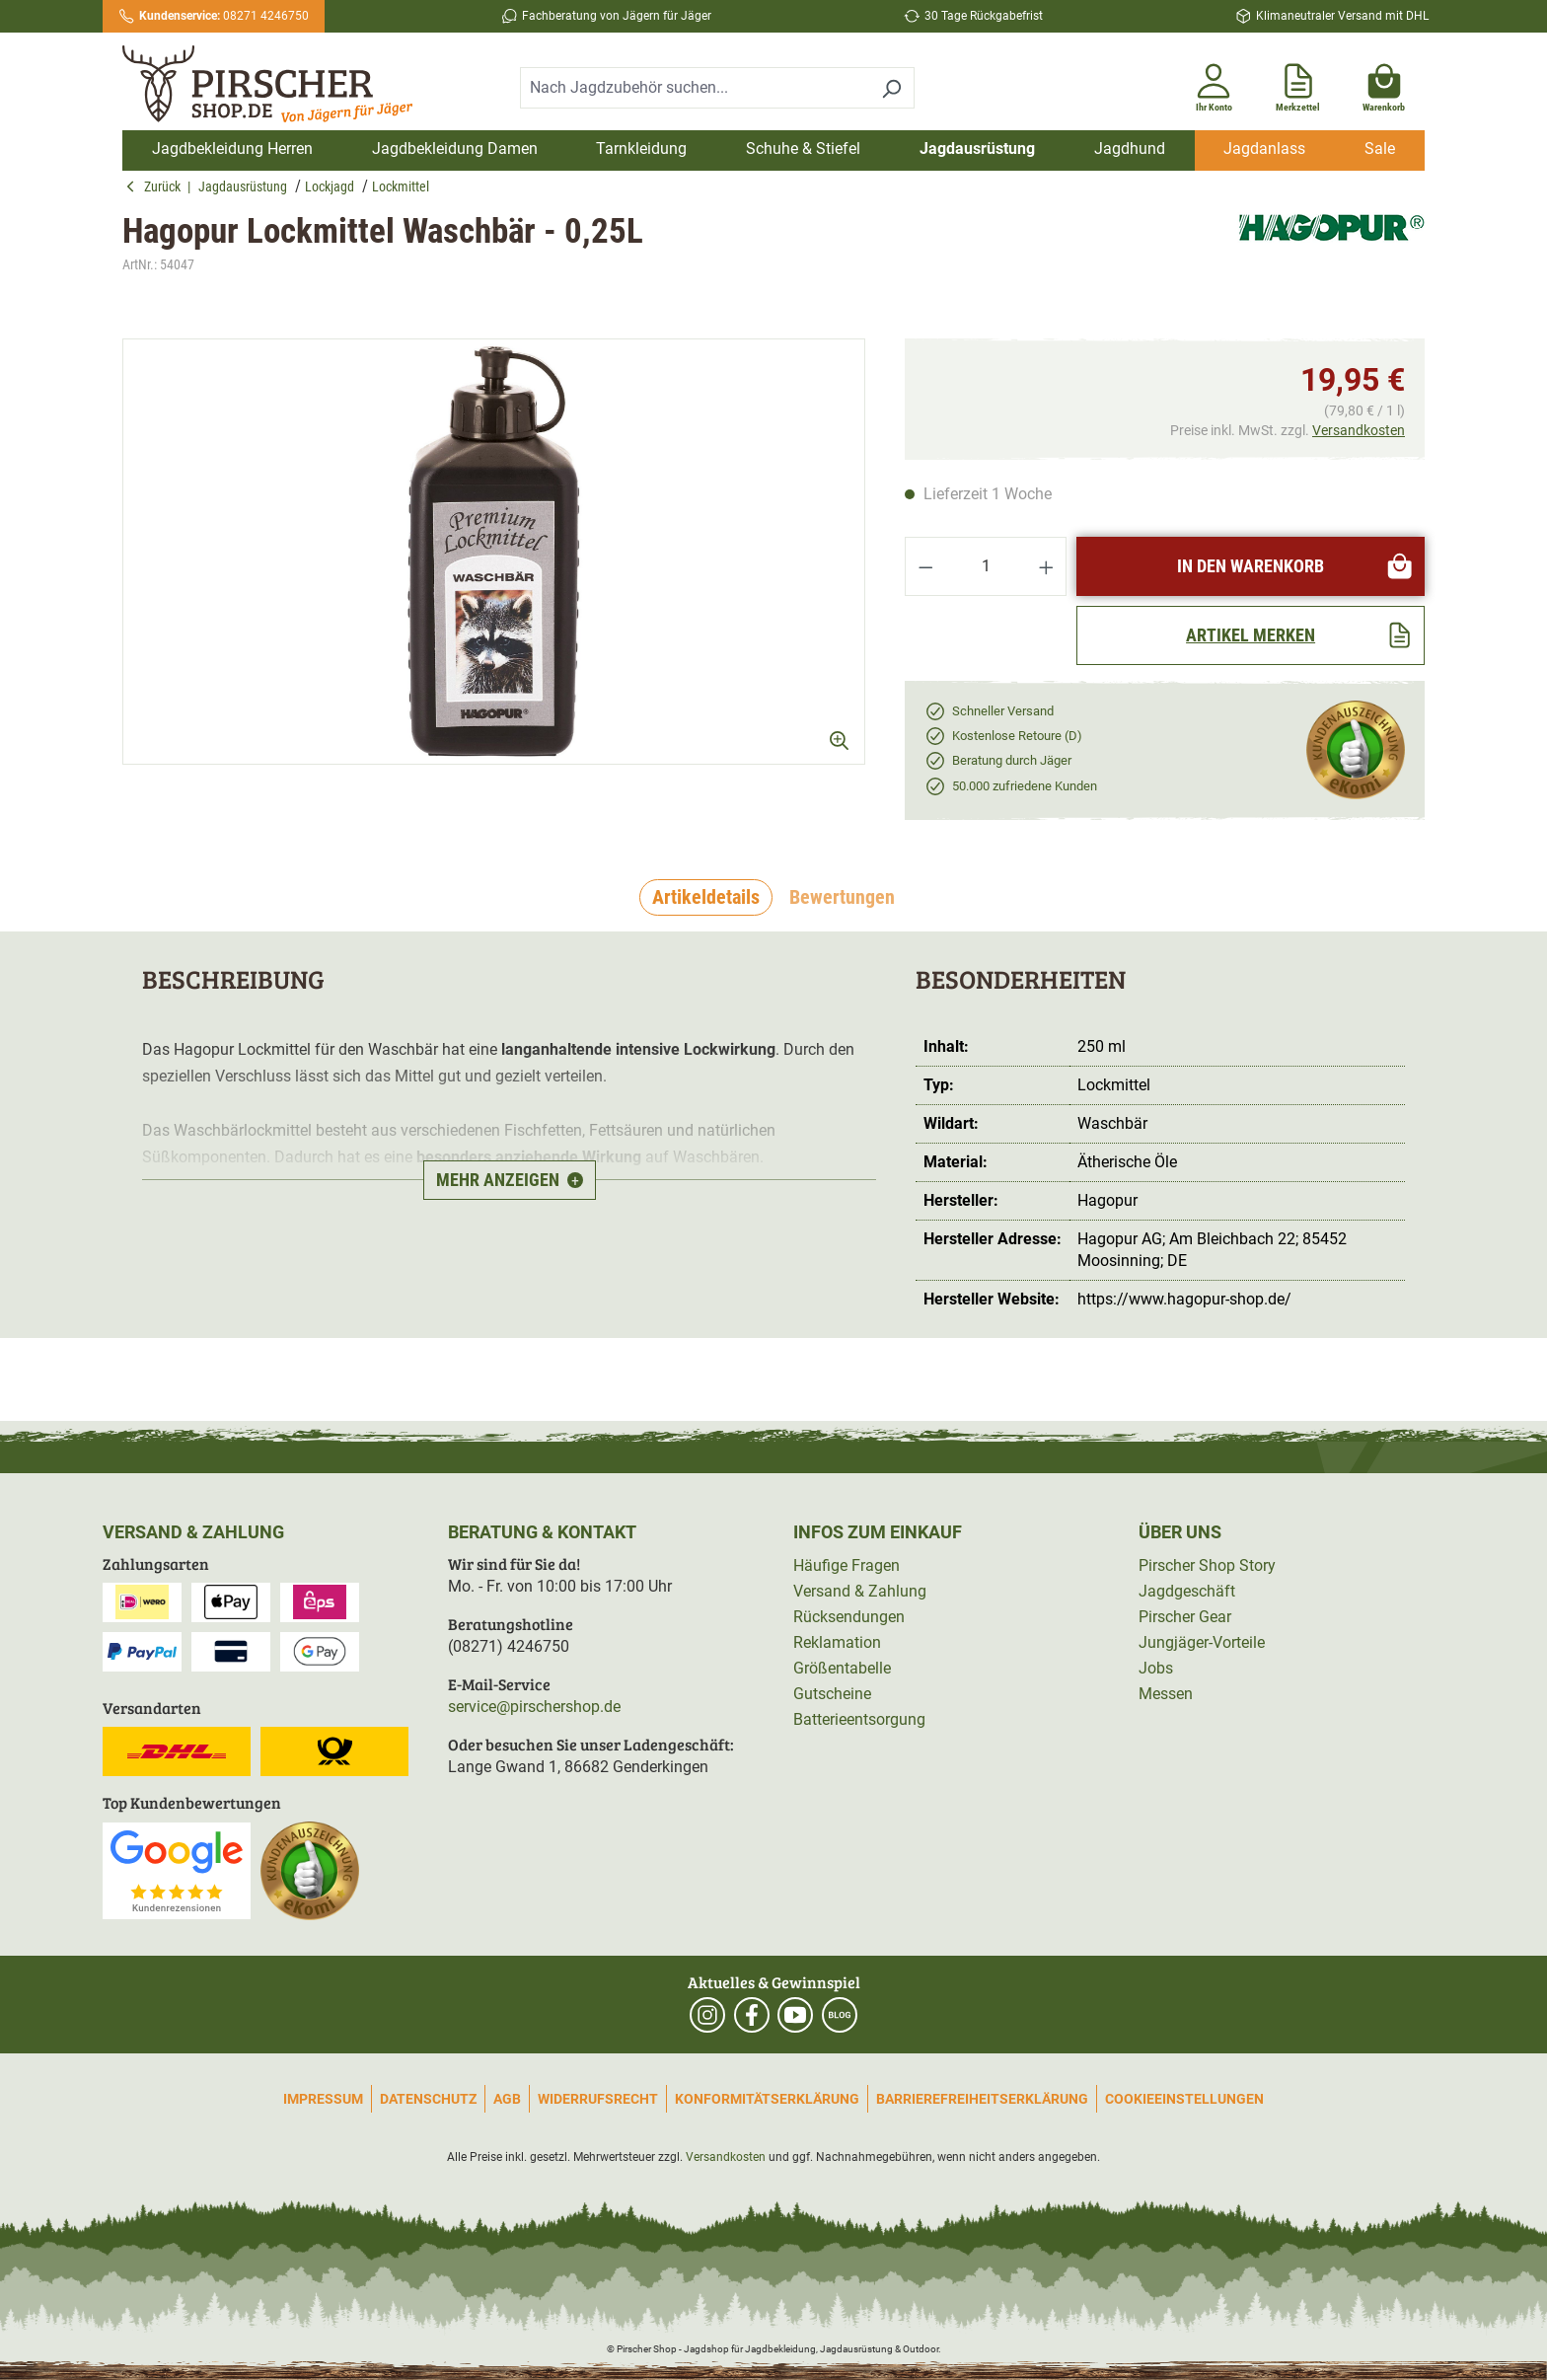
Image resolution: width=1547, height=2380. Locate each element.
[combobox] (694, 88)
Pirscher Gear (1185, 1616)
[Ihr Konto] (1213, 83)
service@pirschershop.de (534, 1706)
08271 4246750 (224, 16)
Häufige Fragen (846, 1565)
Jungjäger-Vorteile (1202, 1642)
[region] (494, 551)
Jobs (1156, 1668)
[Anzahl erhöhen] (1047, 566)
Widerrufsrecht (598, 2099)
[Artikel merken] (1250, 635)
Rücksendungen (849, 1616)
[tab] (706, 898)
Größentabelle (842, 1668)
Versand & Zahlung (859, 1591)
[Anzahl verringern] (925, 566)
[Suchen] (891, 88)
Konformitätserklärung (767, 2099)
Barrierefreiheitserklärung (982, 2099)
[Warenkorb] (1384, 83)
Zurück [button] (156, 186)
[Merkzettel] (1298, 83)
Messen (1166, 1693)
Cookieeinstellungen (1184, 2099)
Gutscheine (832, 1693)
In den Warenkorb (1295, 566)
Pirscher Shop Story (1207, 1565)
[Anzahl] (986, 566)
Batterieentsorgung (859, 1719)
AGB (507, 2099)
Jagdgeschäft (1187, 1591)
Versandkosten (1358, 430)
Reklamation (837, 1642)
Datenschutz (428, 2099)
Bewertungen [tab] (842, 897)
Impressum (323, 2099)
